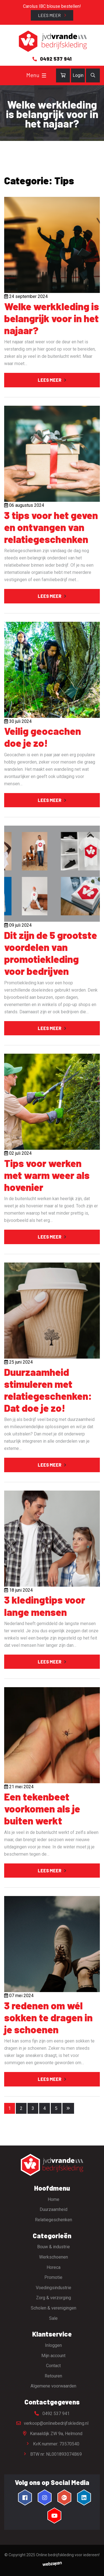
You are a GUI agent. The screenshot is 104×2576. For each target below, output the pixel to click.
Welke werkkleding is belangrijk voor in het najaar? (51, 318)
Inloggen (53, 2345)
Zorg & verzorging (53, 2297)
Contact (53, 2365)
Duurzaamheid (53, 2209)
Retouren (53, 2376)
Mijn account (53, 2355)
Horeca (53, 2267)
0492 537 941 (52, 2413)
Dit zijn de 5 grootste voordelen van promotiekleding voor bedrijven (50, 953)
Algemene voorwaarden (53, 2386)
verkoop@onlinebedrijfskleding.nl (52, 2423)
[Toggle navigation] (44, 75)
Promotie (53, 2277)
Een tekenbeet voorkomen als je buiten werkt (42, 1808)
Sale (53, 2318)
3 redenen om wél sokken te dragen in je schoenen (48, 2017)
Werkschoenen (53, 2257)
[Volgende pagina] (68, 2108)
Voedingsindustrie (53, 2287)
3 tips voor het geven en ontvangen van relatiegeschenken (51, 527)
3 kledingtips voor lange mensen (44, 1606)
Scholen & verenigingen (53, 2308)
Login (78, 75)
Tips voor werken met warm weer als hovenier (47, 1175)
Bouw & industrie (53, 2246)
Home (53, 2199)
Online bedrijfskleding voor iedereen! (68, 2555)
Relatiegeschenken (53, 2219)
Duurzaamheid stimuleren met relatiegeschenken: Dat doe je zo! (48, 1390)
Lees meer (50, 15)
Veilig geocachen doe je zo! (42, 737)
